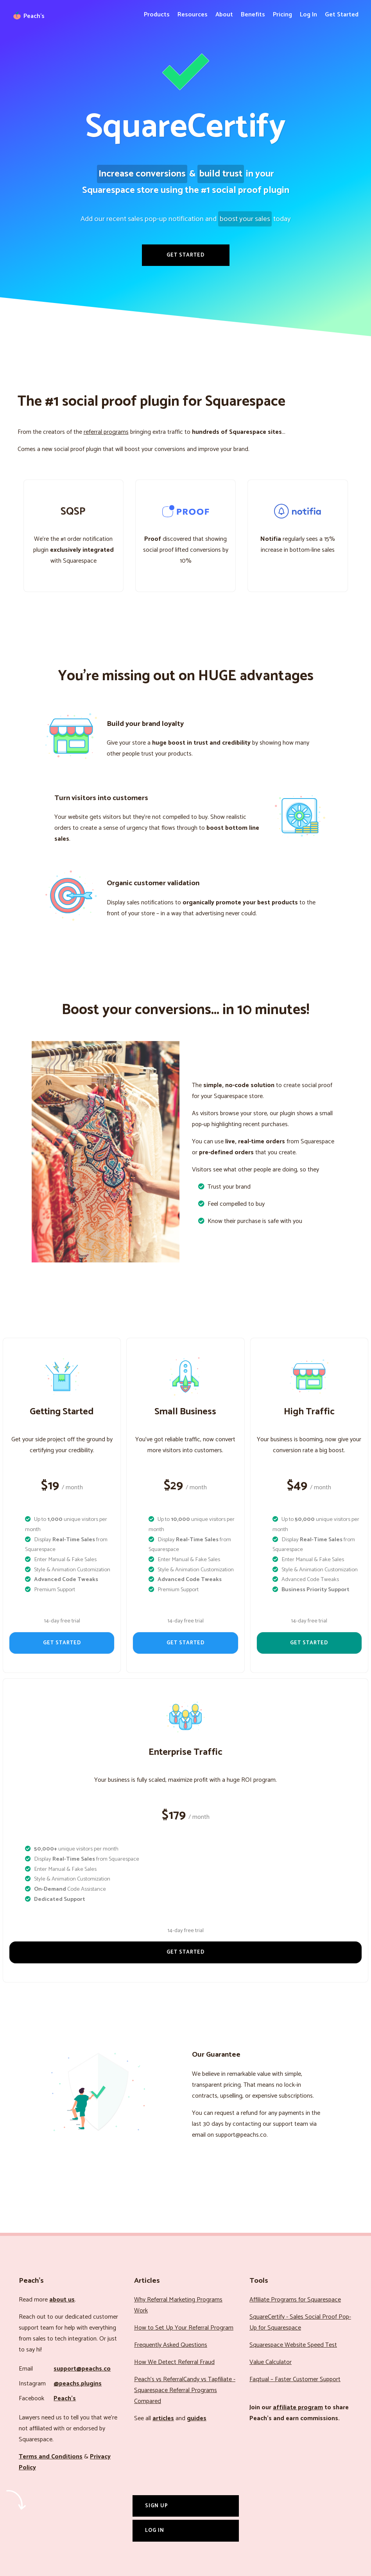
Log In (308, 14)
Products (157, 14)
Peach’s (65, 2398)
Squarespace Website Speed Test (293, 2345)
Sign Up (156, 2505)
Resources (192, 14)
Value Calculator (270, 2362)
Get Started (341, 14)
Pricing (282, 14)
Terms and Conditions (50, 2456)
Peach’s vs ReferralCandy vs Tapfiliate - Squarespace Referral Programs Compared (184, 2390)
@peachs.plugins (78, 2383)
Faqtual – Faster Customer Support (295, 2379)
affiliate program (298, 2407)
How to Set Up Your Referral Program (183, 2328)
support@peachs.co (82, 2369)
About (224, 14)
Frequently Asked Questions (170, 2345)
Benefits (253, 14)
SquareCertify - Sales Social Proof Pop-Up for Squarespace (300, 2322)
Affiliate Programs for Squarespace (295, 2299)
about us (62, 2299)
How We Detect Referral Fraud (174, 2362)
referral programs (106, 432)
